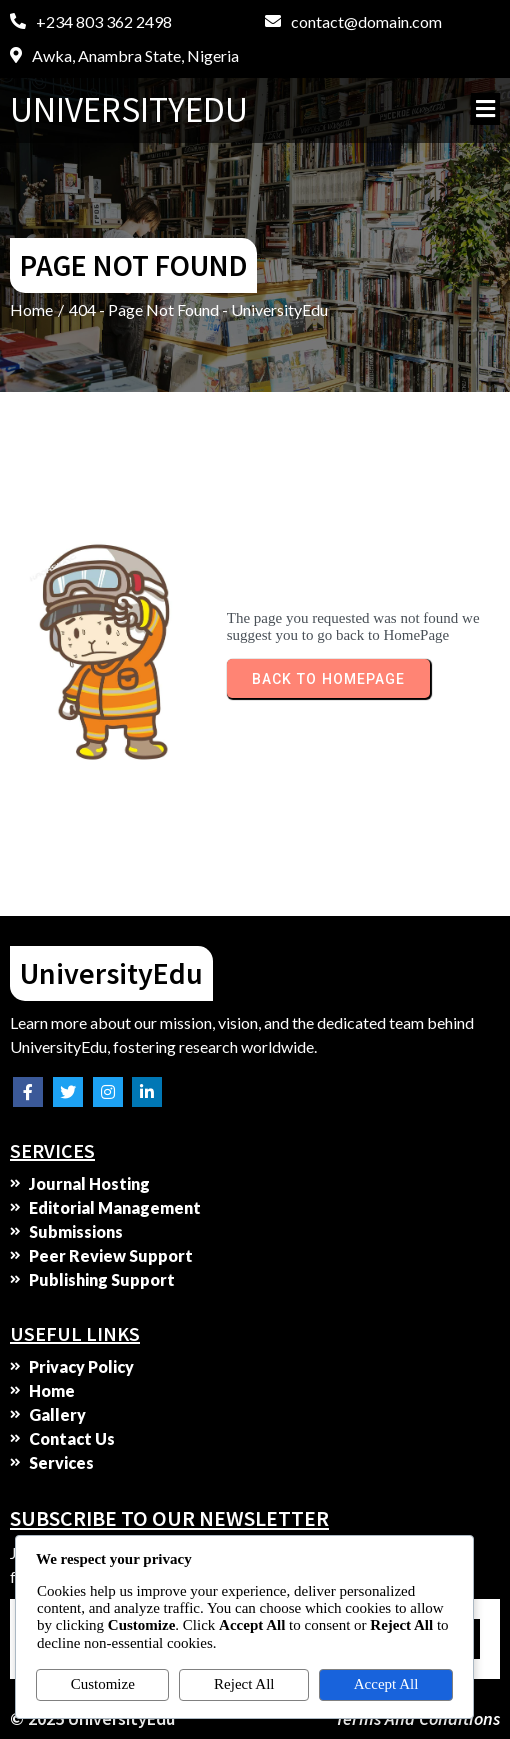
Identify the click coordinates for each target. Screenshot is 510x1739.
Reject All (244, 1684)
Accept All (386, 1684)
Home (31, 309)
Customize (103, 1684)
